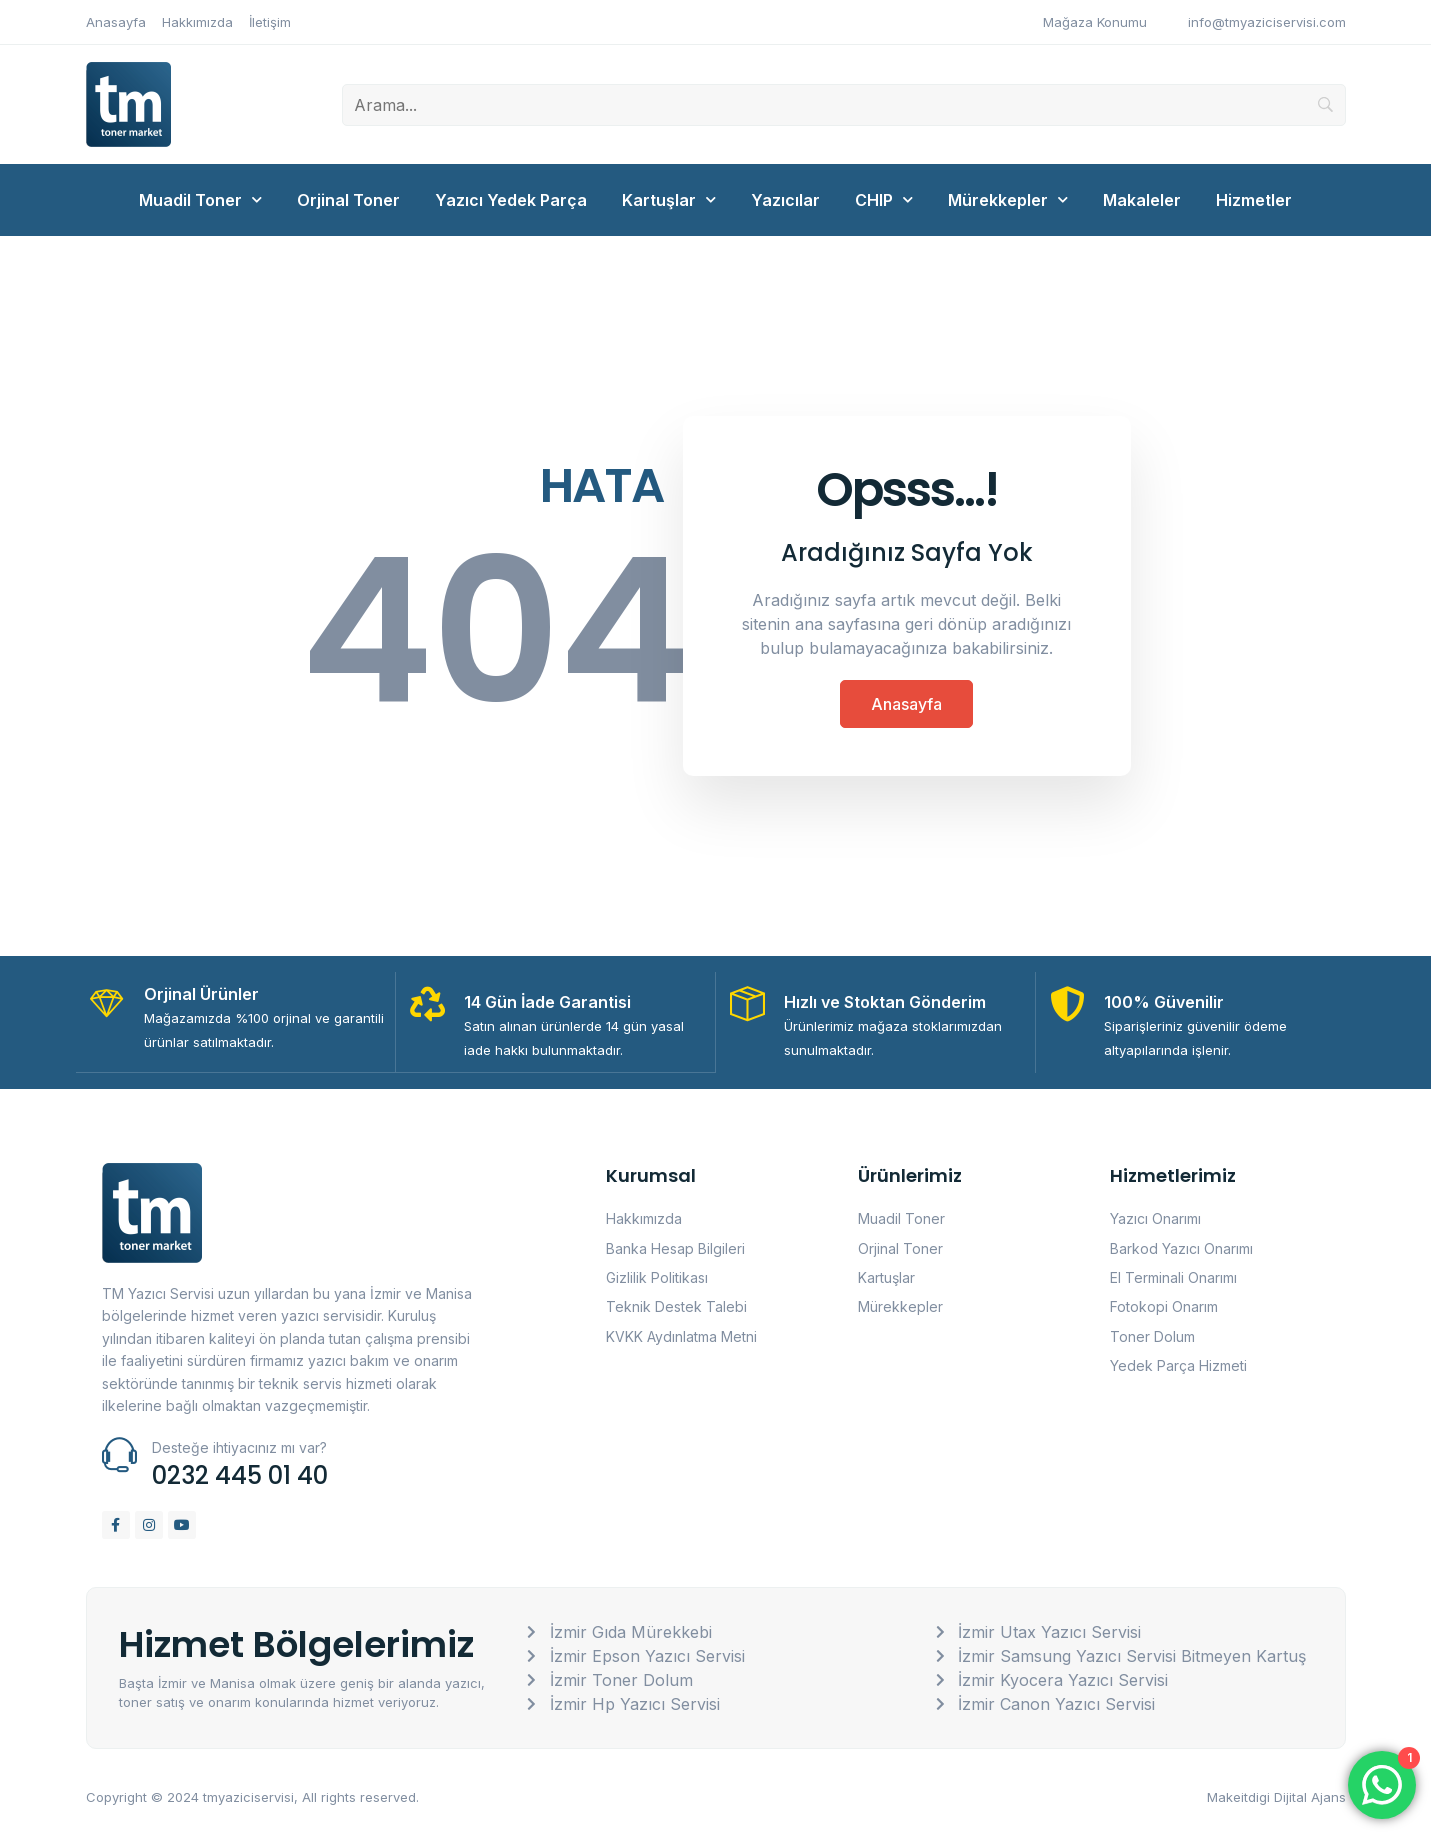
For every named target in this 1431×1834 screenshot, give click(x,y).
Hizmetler (1254, 200)
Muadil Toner (200, 199)
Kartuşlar (669, 199)
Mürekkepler (1008, 199)
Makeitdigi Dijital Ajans (1276, 1796)
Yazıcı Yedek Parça (511, 200)
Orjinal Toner (348, 200)
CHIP (884, 199)
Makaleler (1142, 200)
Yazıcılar (785, 200)
